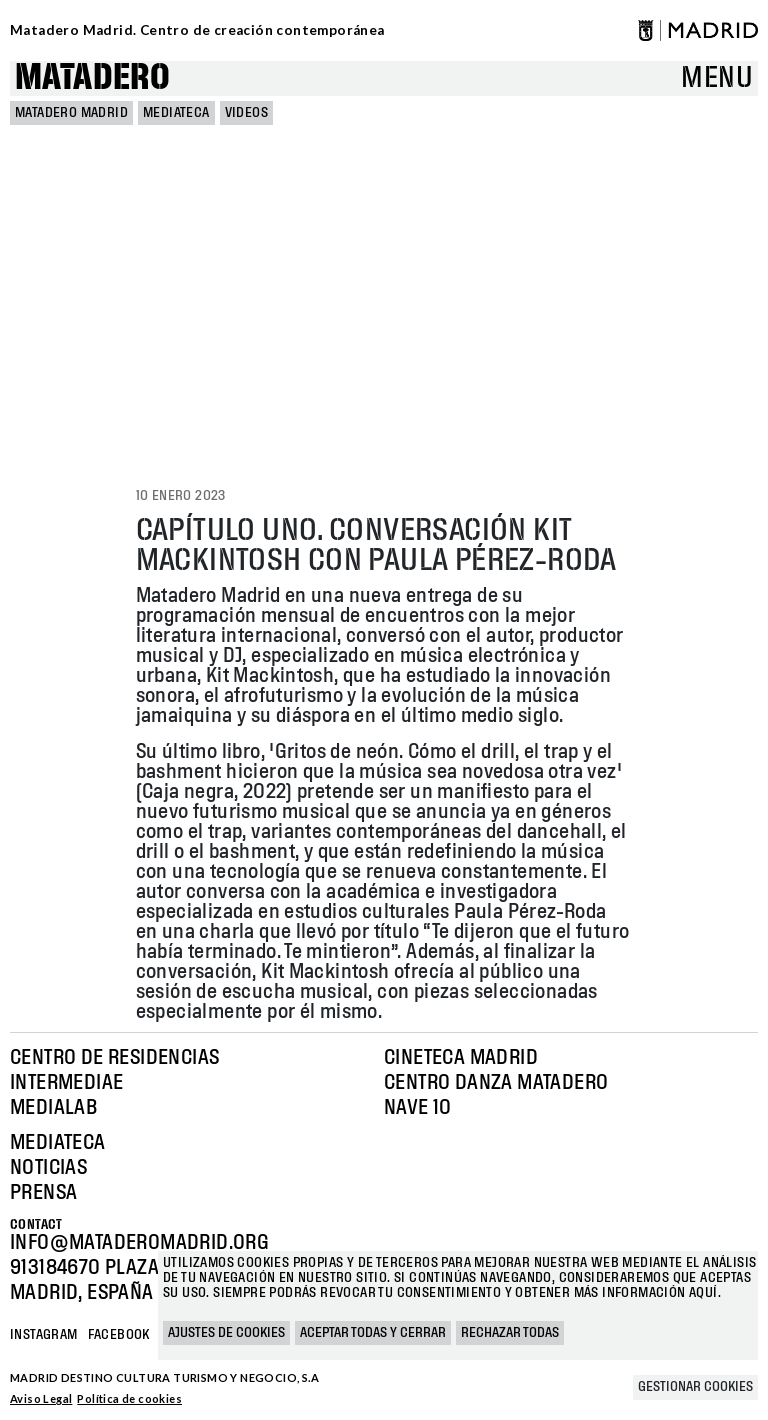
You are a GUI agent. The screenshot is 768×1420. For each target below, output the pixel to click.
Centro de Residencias (114, 1058)
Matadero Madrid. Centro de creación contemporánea (197, 30)
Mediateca (176, 113)
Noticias (48, 1168)
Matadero (92, 78)
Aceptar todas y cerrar (373, 1333)
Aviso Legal (41, 1398)
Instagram (44, 1335)
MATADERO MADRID (71, 113)
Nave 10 (418, 1108)
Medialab (53, 1108)
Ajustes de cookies (226, 1333)
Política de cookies (129, 1398)
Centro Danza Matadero (496, 1083)
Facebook (119, 1335)
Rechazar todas (510, 1333)
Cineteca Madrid (461, 1058)
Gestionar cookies (695, 1387)
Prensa (43, 1193)
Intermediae (66, 1083)
